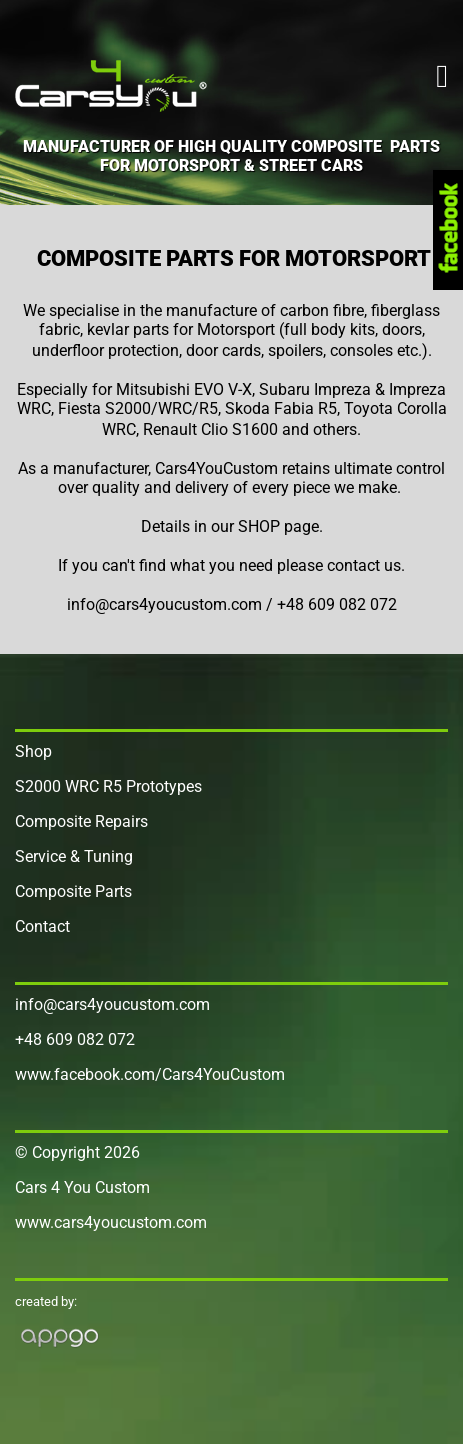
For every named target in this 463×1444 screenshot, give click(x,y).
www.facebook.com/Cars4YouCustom (150, 1074)
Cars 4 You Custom (82, 1187)
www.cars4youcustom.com (111, 1222)
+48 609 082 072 (75, 1039)
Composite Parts (73, 891)
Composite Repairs (81, 821)
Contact (42, 926)
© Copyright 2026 (77, 1152)
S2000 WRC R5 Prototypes (108, 786)
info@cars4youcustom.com (112, 1004)
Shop (33, 751)
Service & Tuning (74, 856)
